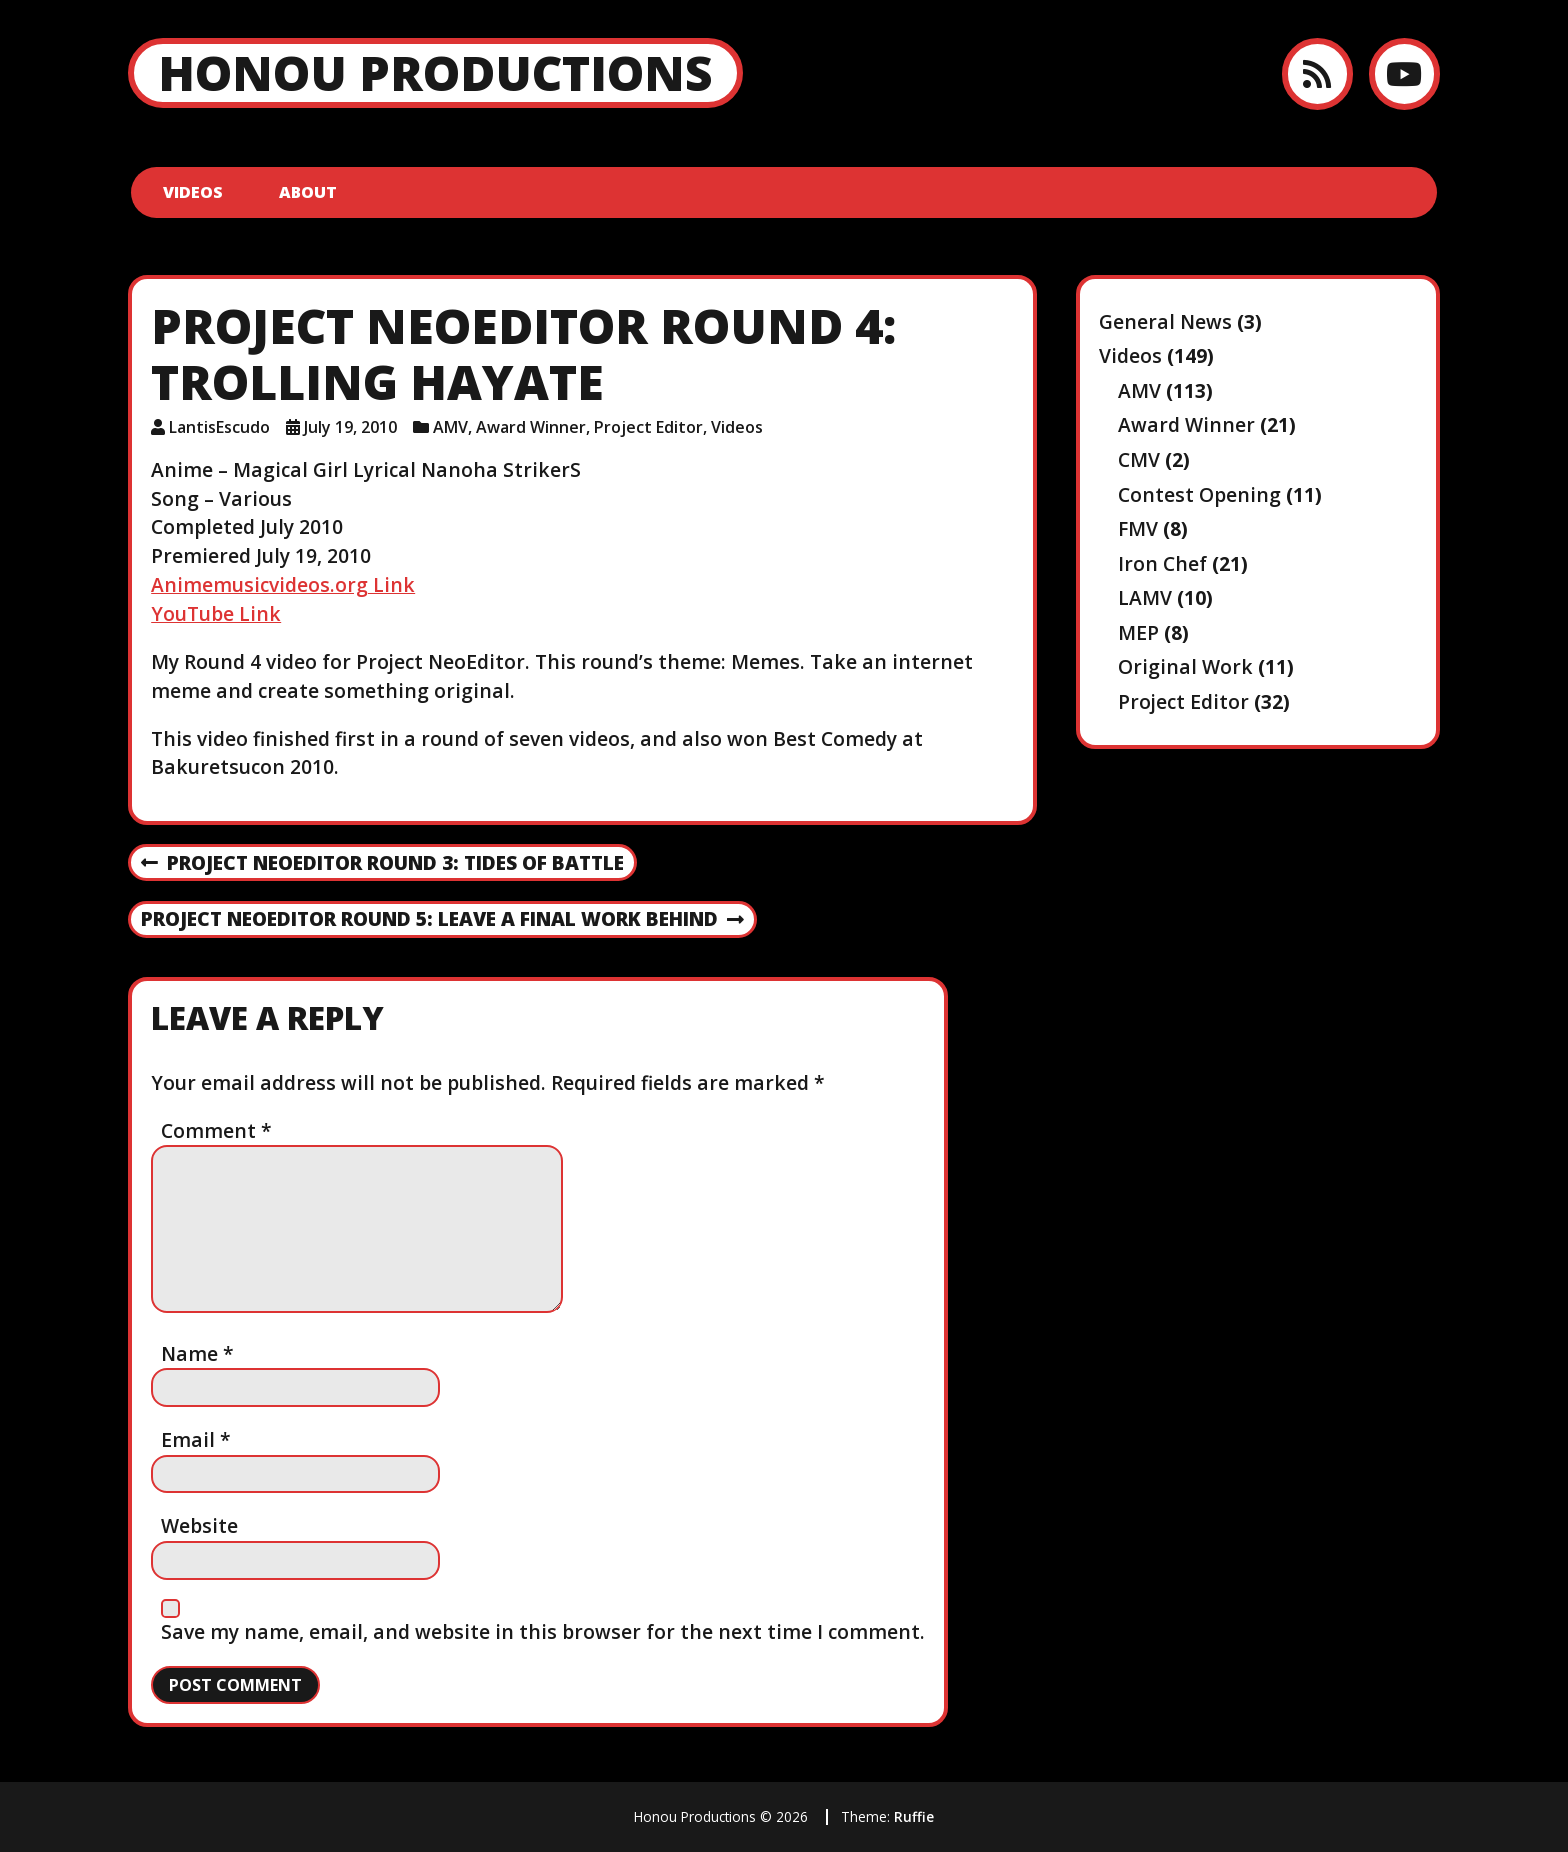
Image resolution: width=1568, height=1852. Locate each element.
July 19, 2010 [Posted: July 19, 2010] (350, 427)
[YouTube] (1404, 73)
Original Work (1185, 666)
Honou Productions (435, 72)
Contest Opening (1199, 494)
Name (197, 1353)
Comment (216, 1130)
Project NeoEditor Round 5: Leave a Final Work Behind (442, 920)
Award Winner (531, 427)
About (308, 192)
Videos (193, 192)
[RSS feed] (1317, 73)
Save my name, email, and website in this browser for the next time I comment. (543, 1631)
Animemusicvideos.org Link (283, 584)
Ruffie (914, 1816)
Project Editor (648, 427)
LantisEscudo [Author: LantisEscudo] (219, 427)
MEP (1138, 632)
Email (196, 1439)
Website (199, 1525)
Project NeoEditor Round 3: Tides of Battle (382, 864)
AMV (450, 427)
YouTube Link (216, 613)
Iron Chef (1162, 563)
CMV (1139, 459)
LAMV (1145, 597)
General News (1165, 321)
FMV (1138, 528)
